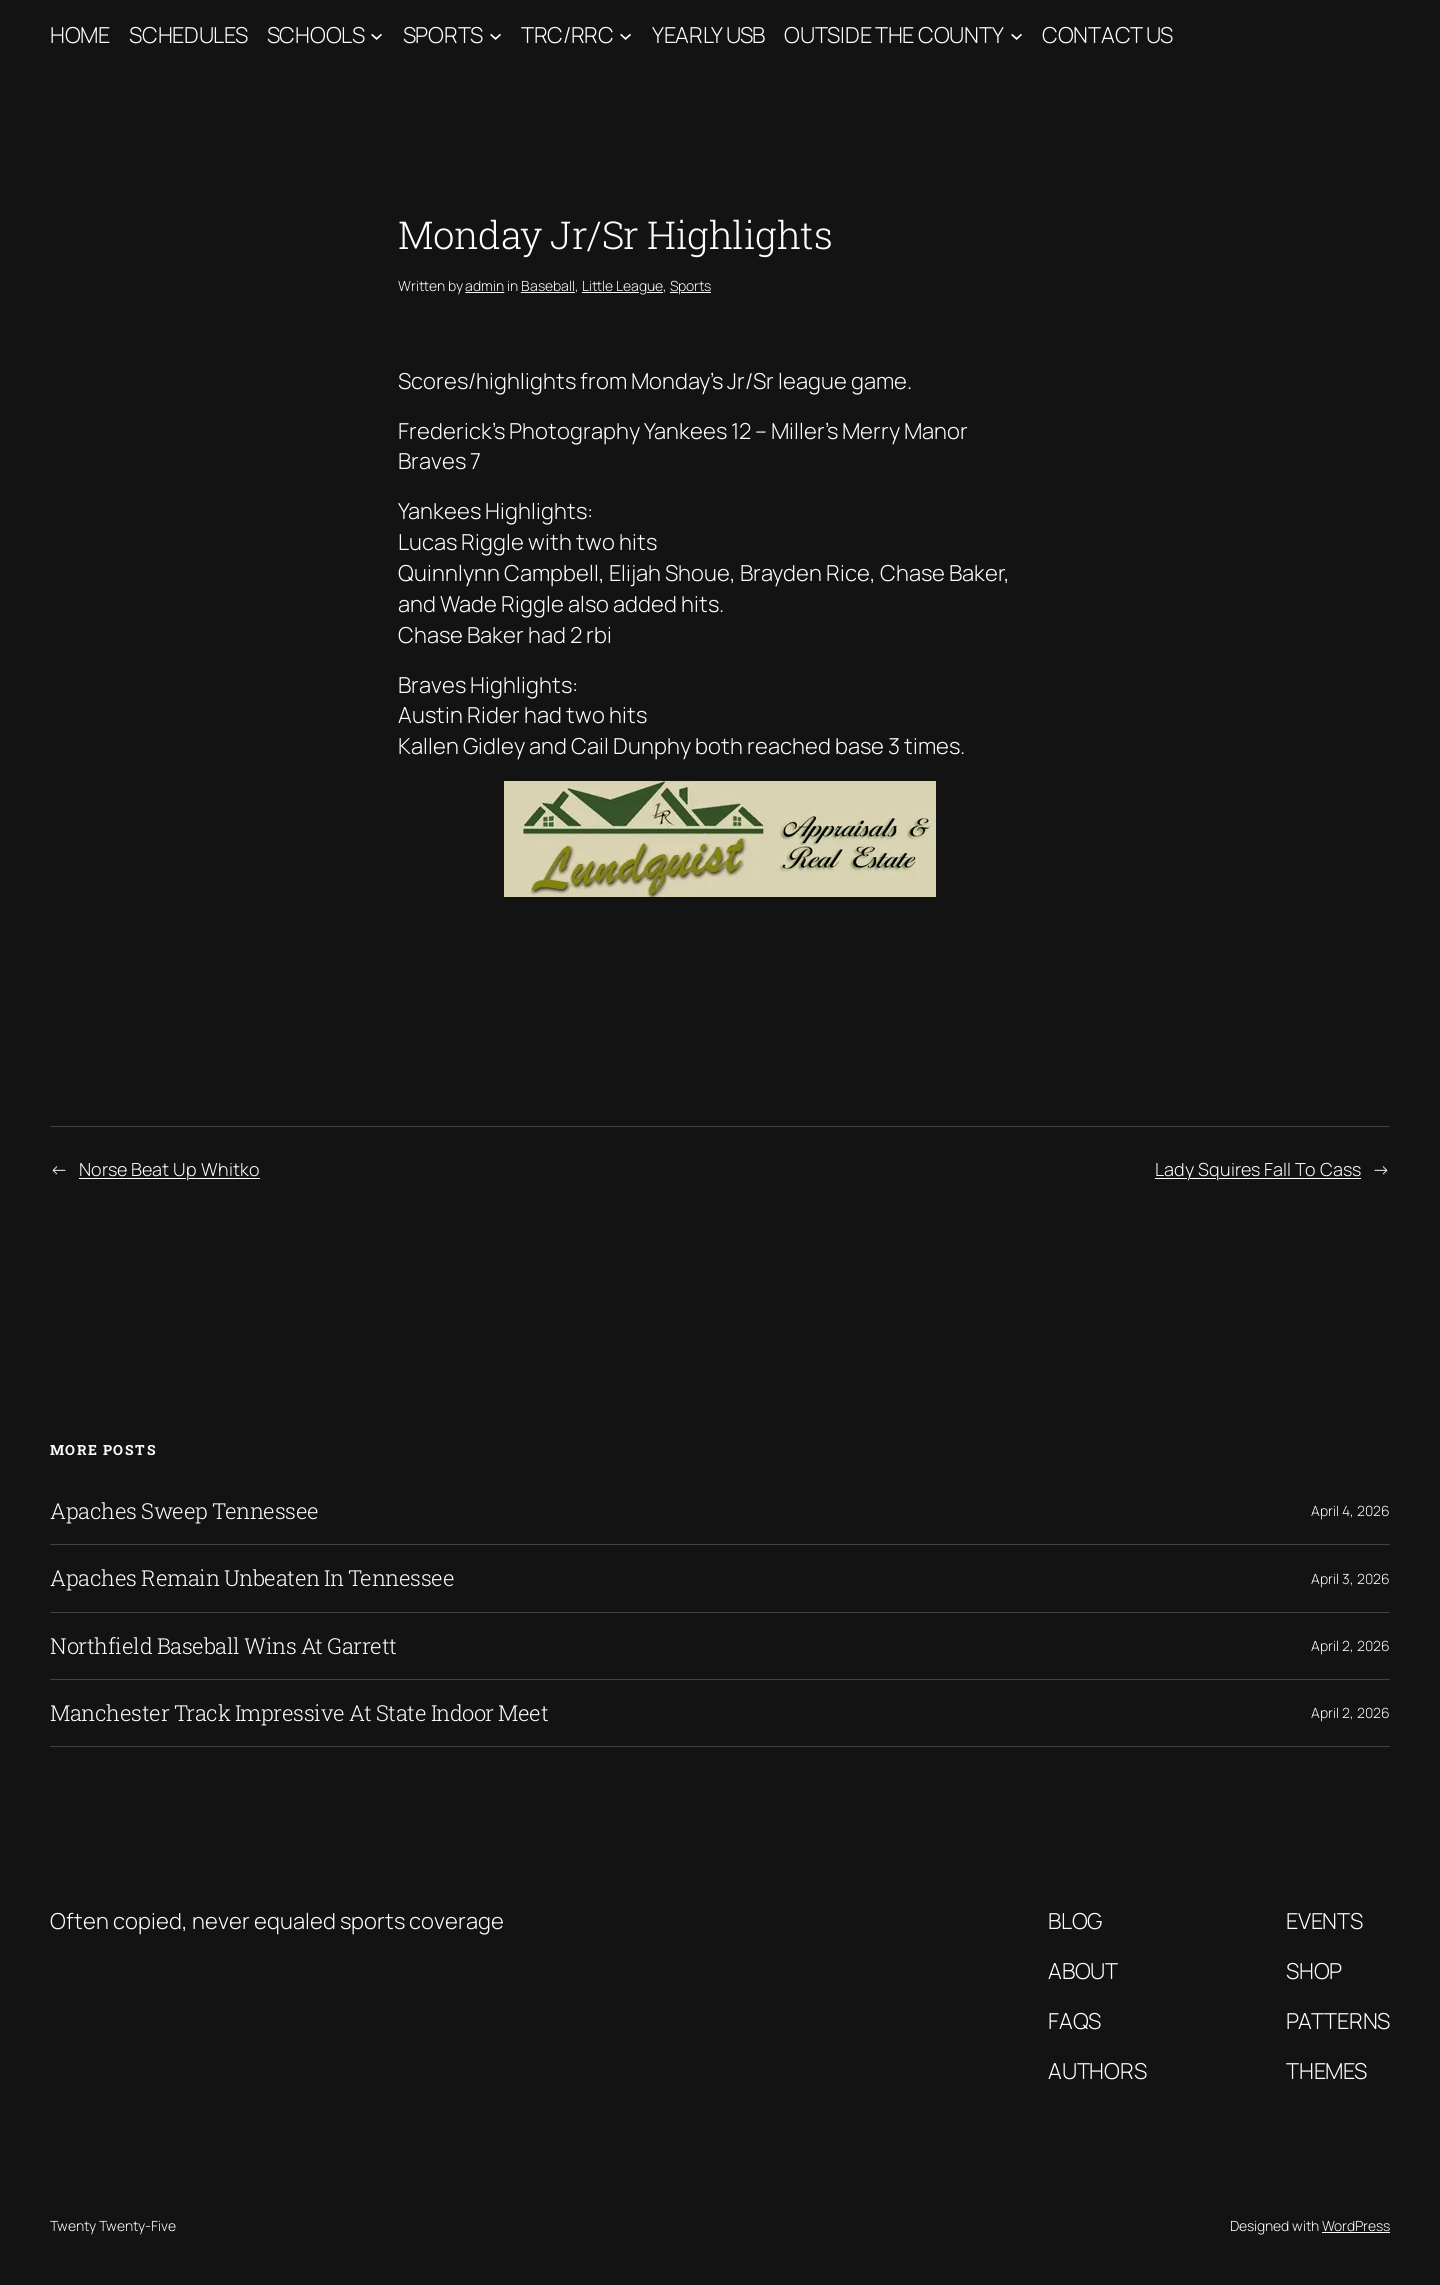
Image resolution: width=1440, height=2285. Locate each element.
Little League (622, 285)
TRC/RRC (567, 35)
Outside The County (894, 35)
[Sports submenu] (495, 35)
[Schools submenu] (376, 35)
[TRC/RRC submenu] (625, 35)
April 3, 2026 (1350, 1578)
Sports (443, 35)
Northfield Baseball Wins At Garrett (223, 1646)
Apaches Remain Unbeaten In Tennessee (252, 1578)
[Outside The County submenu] (1016, 35)
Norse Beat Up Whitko (169, 1169)
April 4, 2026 (1350, 1510)
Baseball (548, 285)
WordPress (1356, 2225)
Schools (316, 35)
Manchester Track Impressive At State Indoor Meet (299, 1713)
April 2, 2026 (1350, 1645)
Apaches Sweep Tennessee (184, 1511)
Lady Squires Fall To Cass (1258, 1169)
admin (484, 285)
